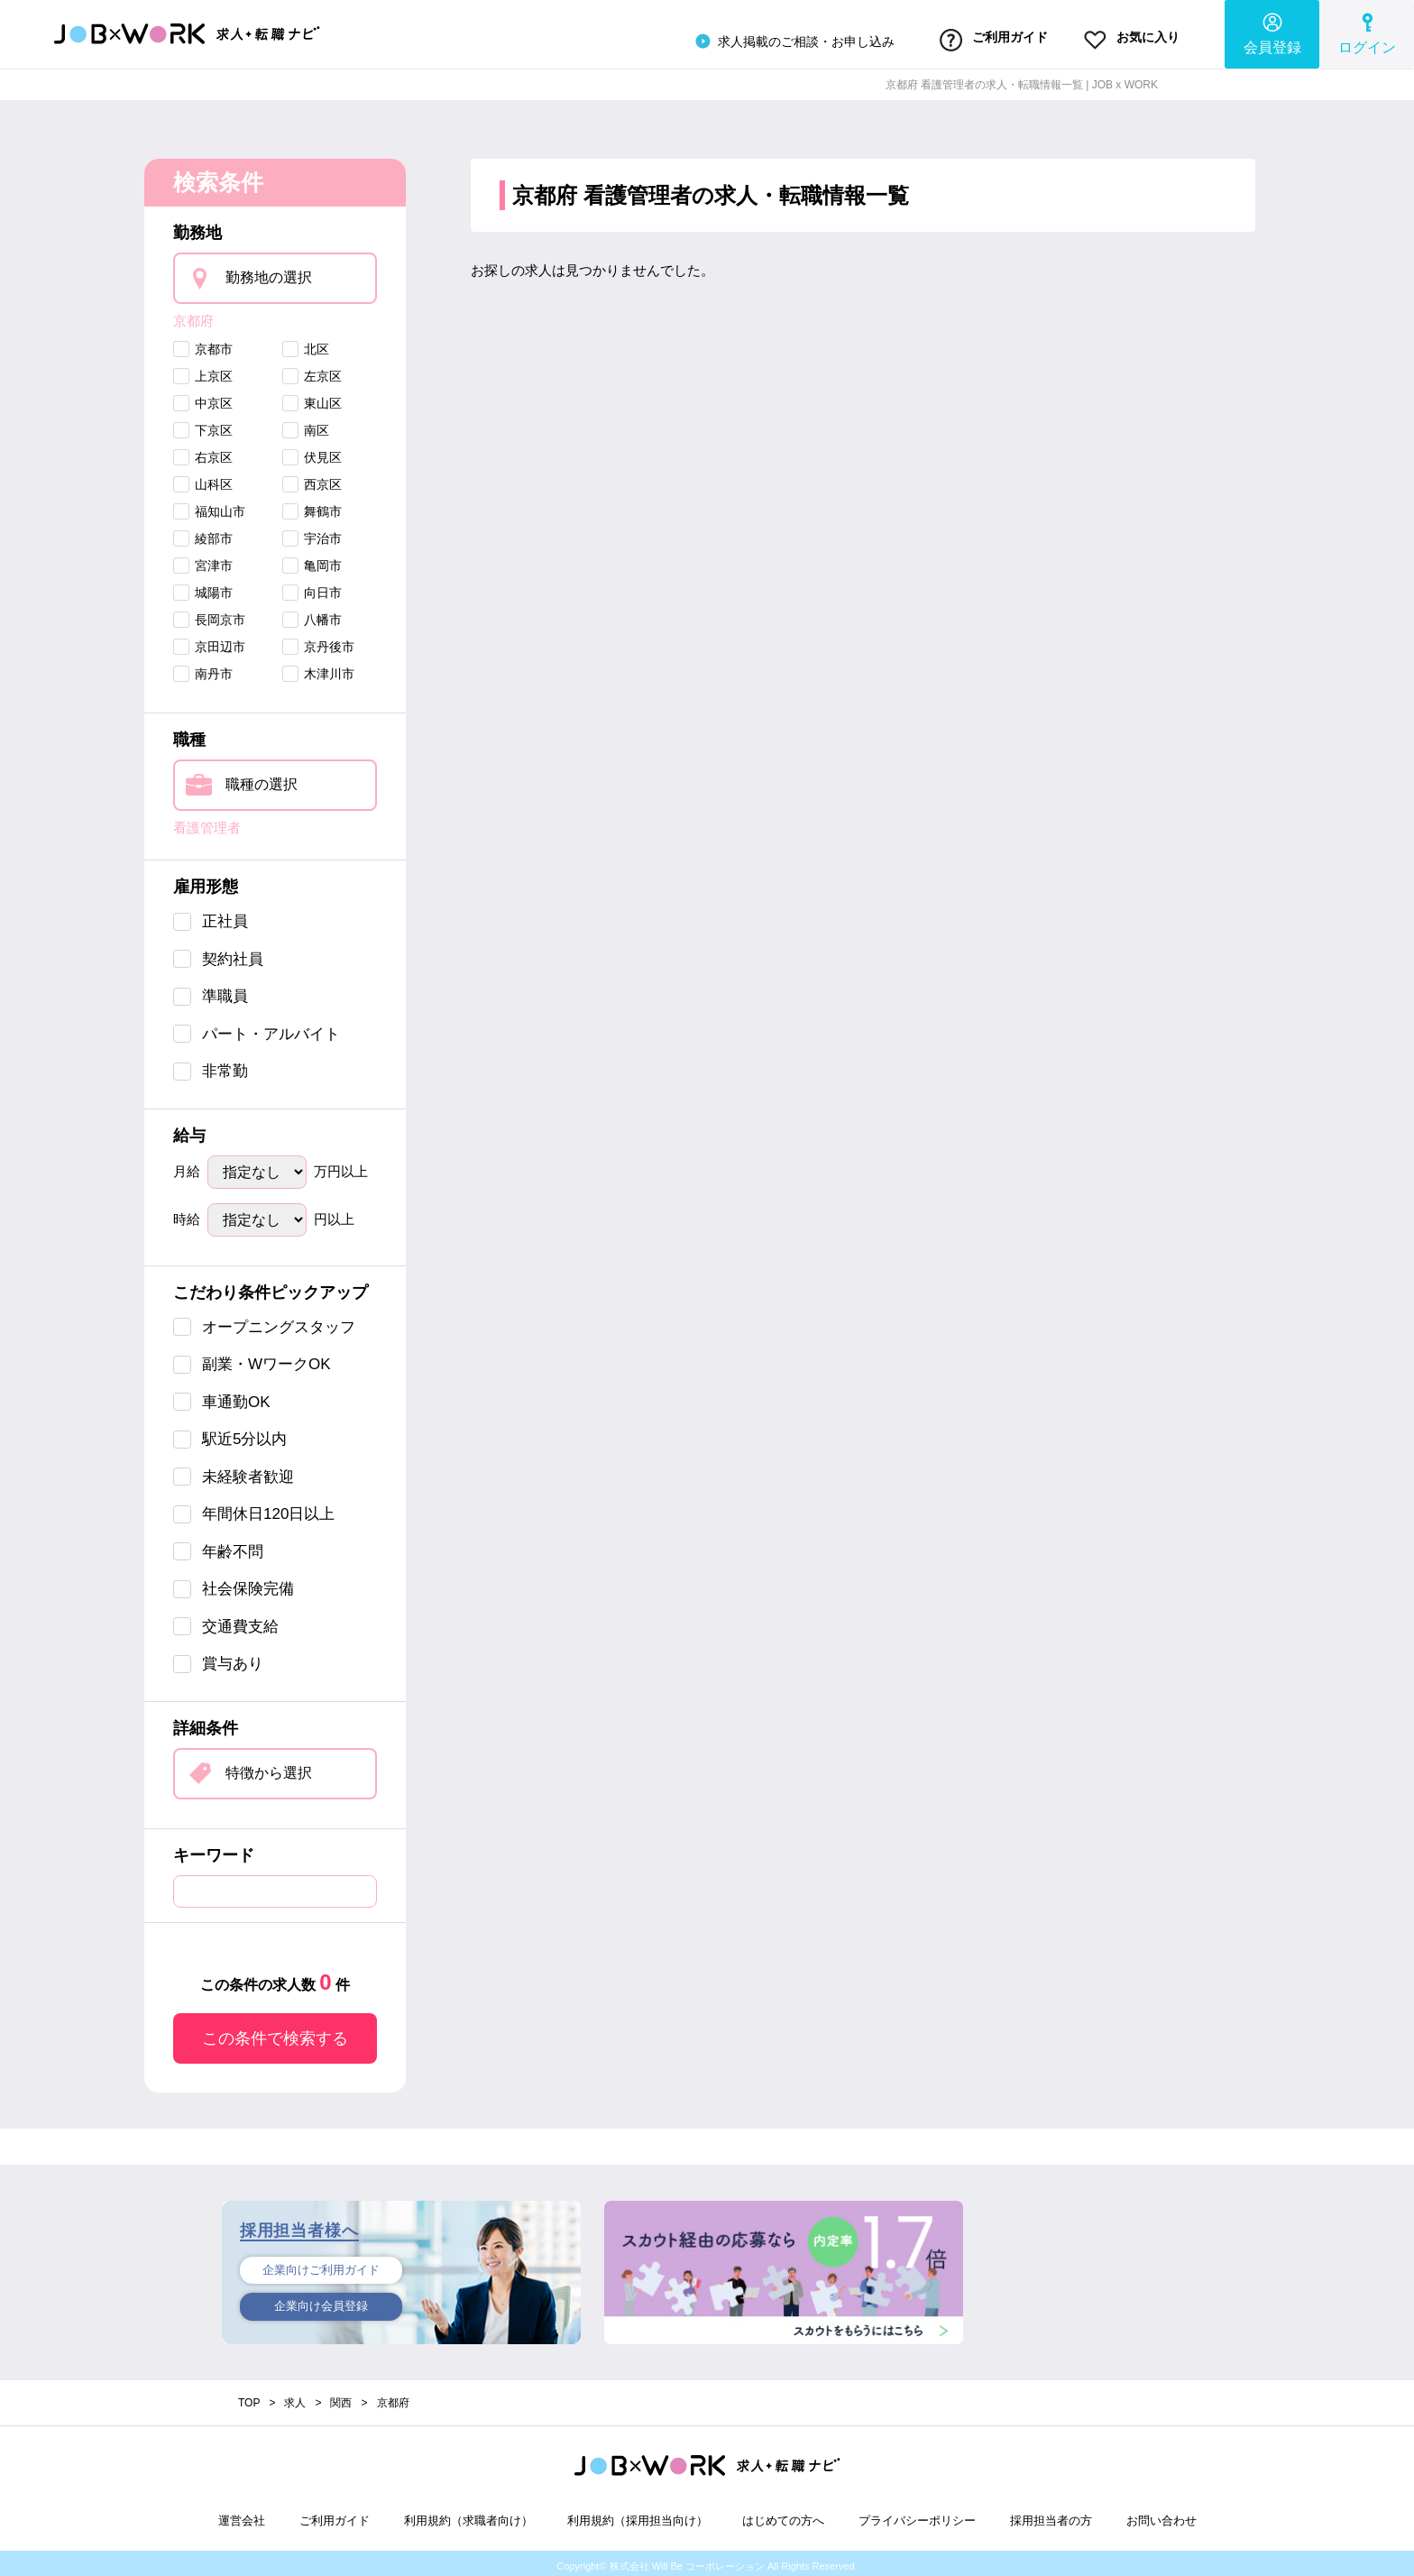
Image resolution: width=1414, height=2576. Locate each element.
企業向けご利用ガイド (321, 2266)
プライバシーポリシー (917, 2515)
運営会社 (241, 2515)
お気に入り (1125, 39)
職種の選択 (261, 779)
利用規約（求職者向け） (468, 2515)
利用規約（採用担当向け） (637, 2515)
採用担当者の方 (1051, 2515)
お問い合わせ (1161, 2515)
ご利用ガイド (971, 39)
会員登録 (1272, 32)
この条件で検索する (275, 2033)
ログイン (1367, 32)
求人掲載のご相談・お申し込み (762, 39)
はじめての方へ (783, 2515)
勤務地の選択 (268, 273)
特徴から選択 (268, 1767)
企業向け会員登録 (321, 2304)
